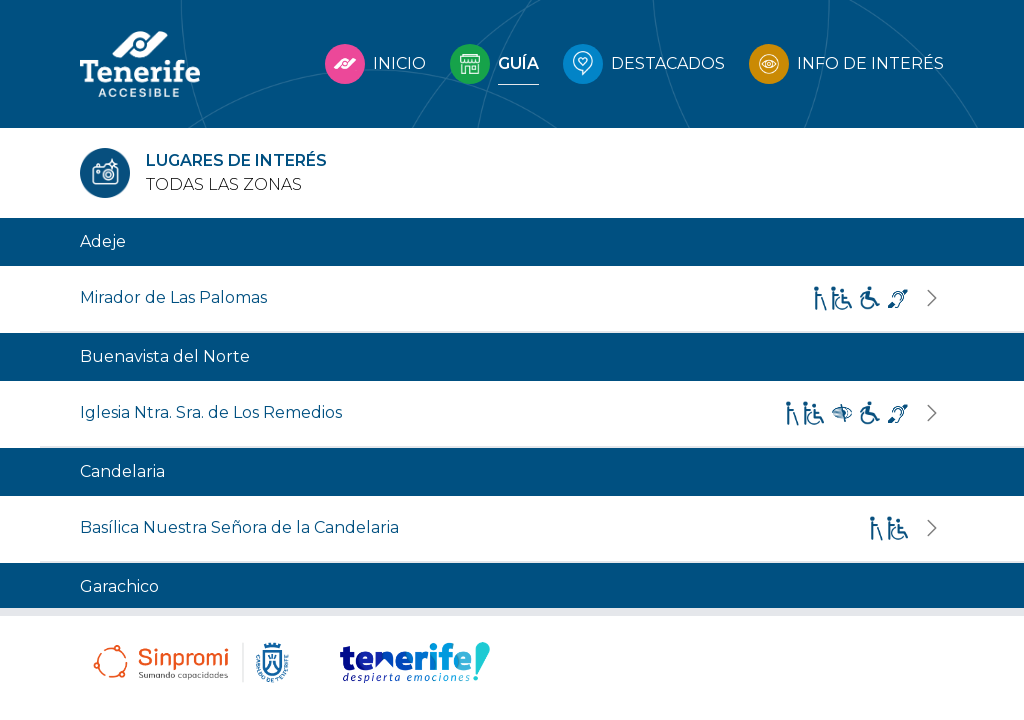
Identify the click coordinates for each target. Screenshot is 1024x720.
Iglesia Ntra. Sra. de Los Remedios (211, 412)
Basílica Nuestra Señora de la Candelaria (239, 527)
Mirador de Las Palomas (173, 297)
